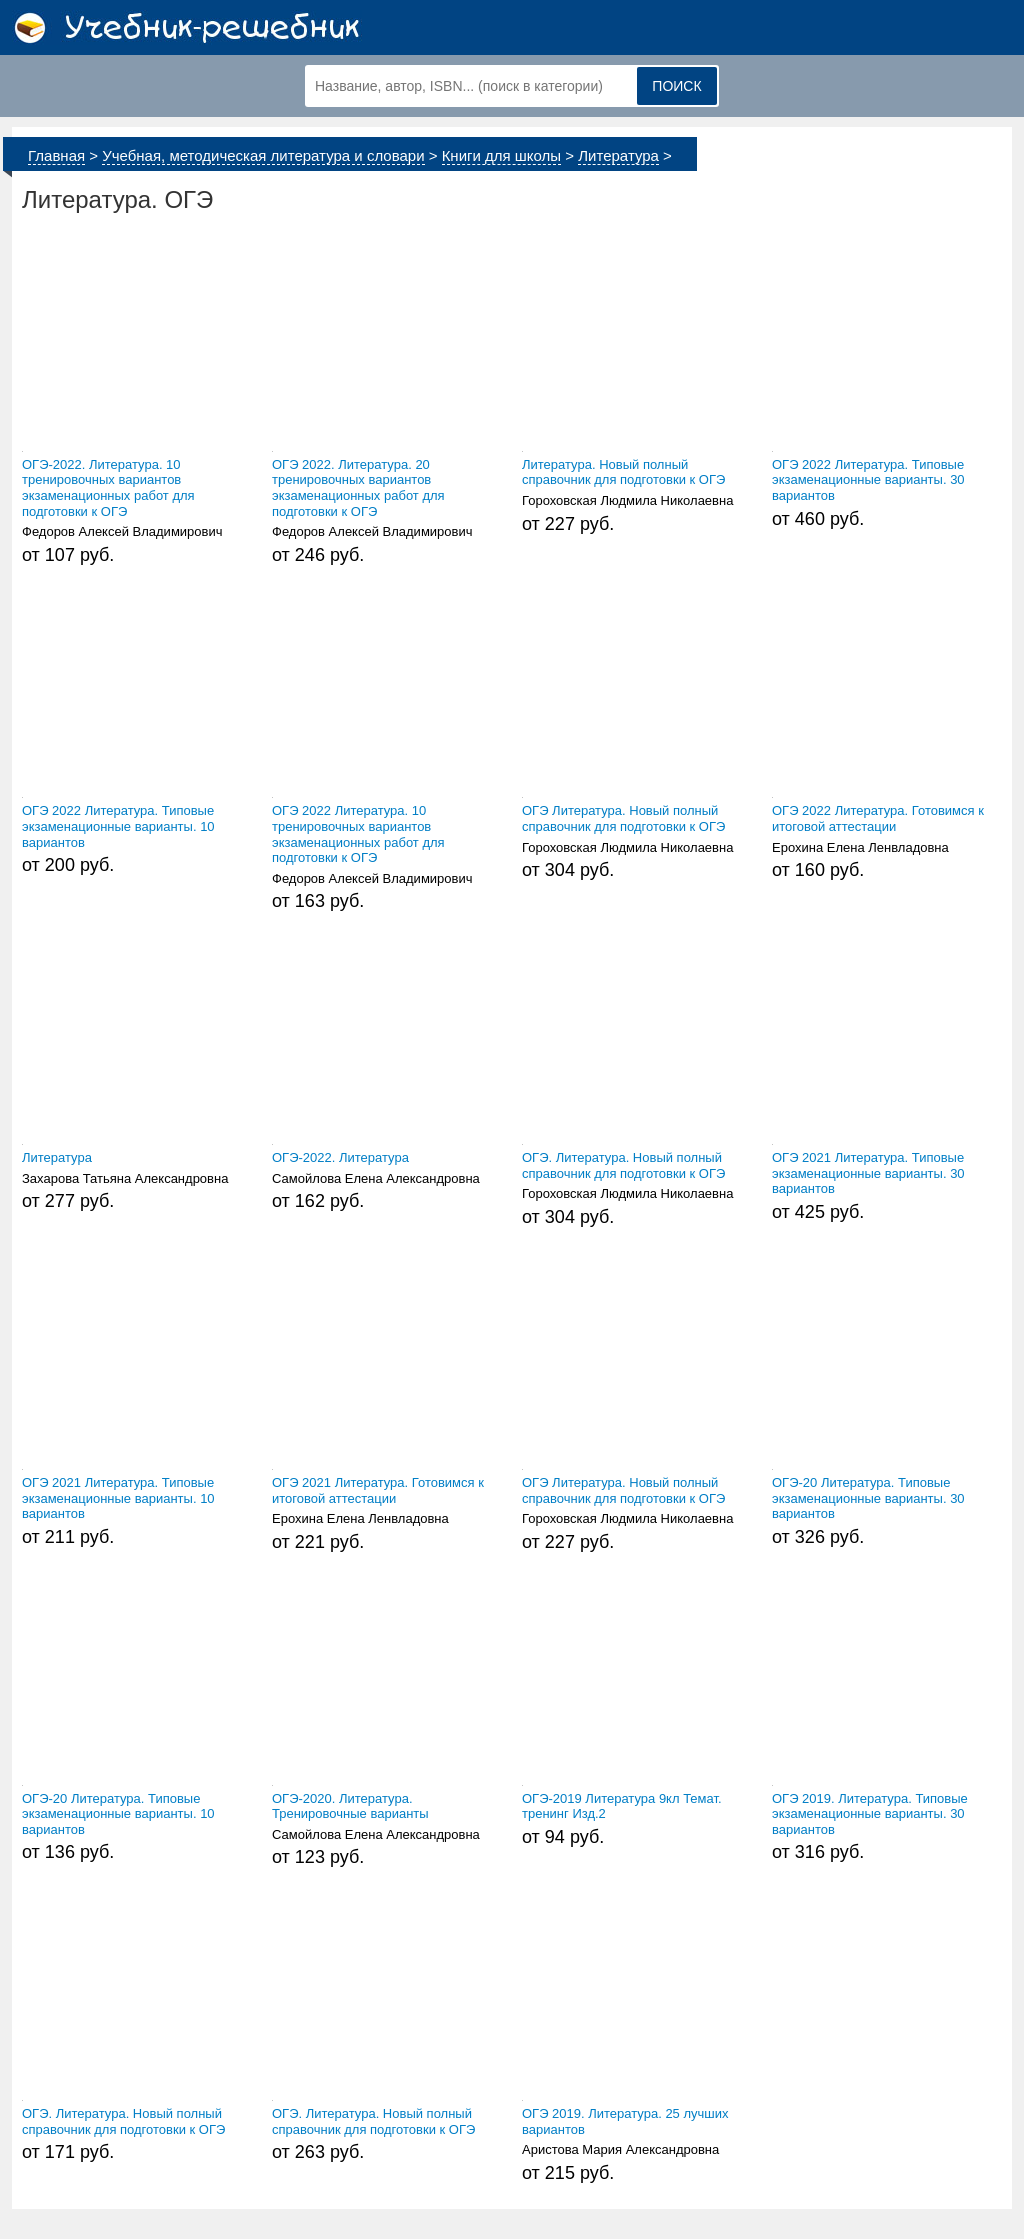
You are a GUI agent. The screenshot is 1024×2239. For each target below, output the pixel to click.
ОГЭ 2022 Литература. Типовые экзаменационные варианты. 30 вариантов (868, 480)
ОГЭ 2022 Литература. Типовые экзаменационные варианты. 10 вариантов (118, 826)
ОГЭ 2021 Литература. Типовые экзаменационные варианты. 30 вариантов (868, 1173)
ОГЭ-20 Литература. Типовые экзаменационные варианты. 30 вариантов (868, 1498)
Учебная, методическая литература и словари (263, 155)
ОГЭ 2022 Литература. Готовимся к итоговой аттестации (878, 818)
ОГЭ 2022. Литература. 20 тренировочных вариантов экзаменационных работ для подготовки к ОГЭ (358, 488)
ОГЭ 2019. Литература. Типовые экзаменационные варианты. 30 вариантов (870, 1814)
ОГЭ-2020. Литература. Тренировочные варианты (350, 1806)
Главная (56, 155)
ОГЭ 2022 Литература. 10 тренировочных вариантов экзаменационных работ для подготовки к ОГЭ (358, 834)
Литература (618, 155)
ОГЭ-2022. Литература (340, 1157)
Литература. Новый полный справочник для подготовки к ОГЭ (623, 472)
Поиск (676, 86)
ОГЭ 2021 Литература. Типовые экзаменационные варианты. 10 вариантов (118, 1498)
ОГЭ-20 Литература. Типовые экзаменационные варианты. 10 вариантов (118, 1814)
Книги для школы (502, 155)
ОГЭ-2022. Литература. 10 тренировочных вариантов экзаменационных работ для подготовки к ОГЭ (108, 488)
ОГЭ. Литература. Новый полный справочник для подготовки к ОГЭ (623, 1165)
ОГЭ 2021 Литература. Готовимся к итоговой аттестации (378, 1490)
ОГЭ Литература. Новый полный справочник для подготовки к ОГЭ (623, 818)
